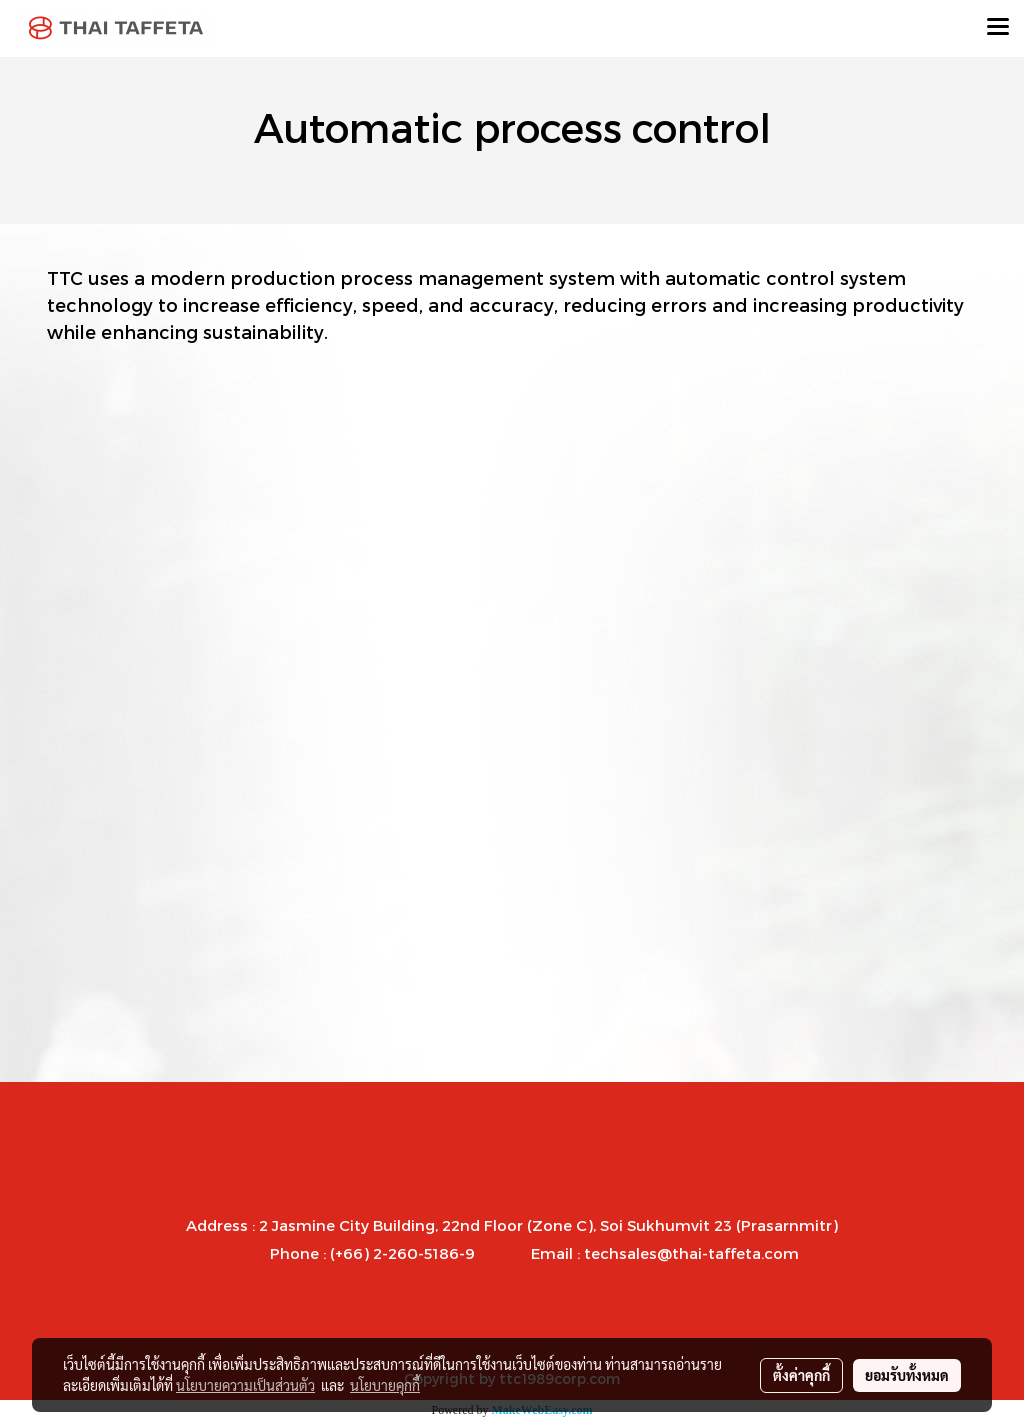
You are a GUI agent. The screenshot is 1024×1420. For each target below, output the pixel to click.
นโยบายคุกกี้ (385, 1385)
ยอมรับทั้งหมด (907, 1375)
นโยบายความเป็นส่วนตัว (245, 1385)
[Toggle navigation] (998, 28)
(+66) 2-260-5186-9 (402, 1253)
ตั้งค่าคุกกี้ (801, 1375)
